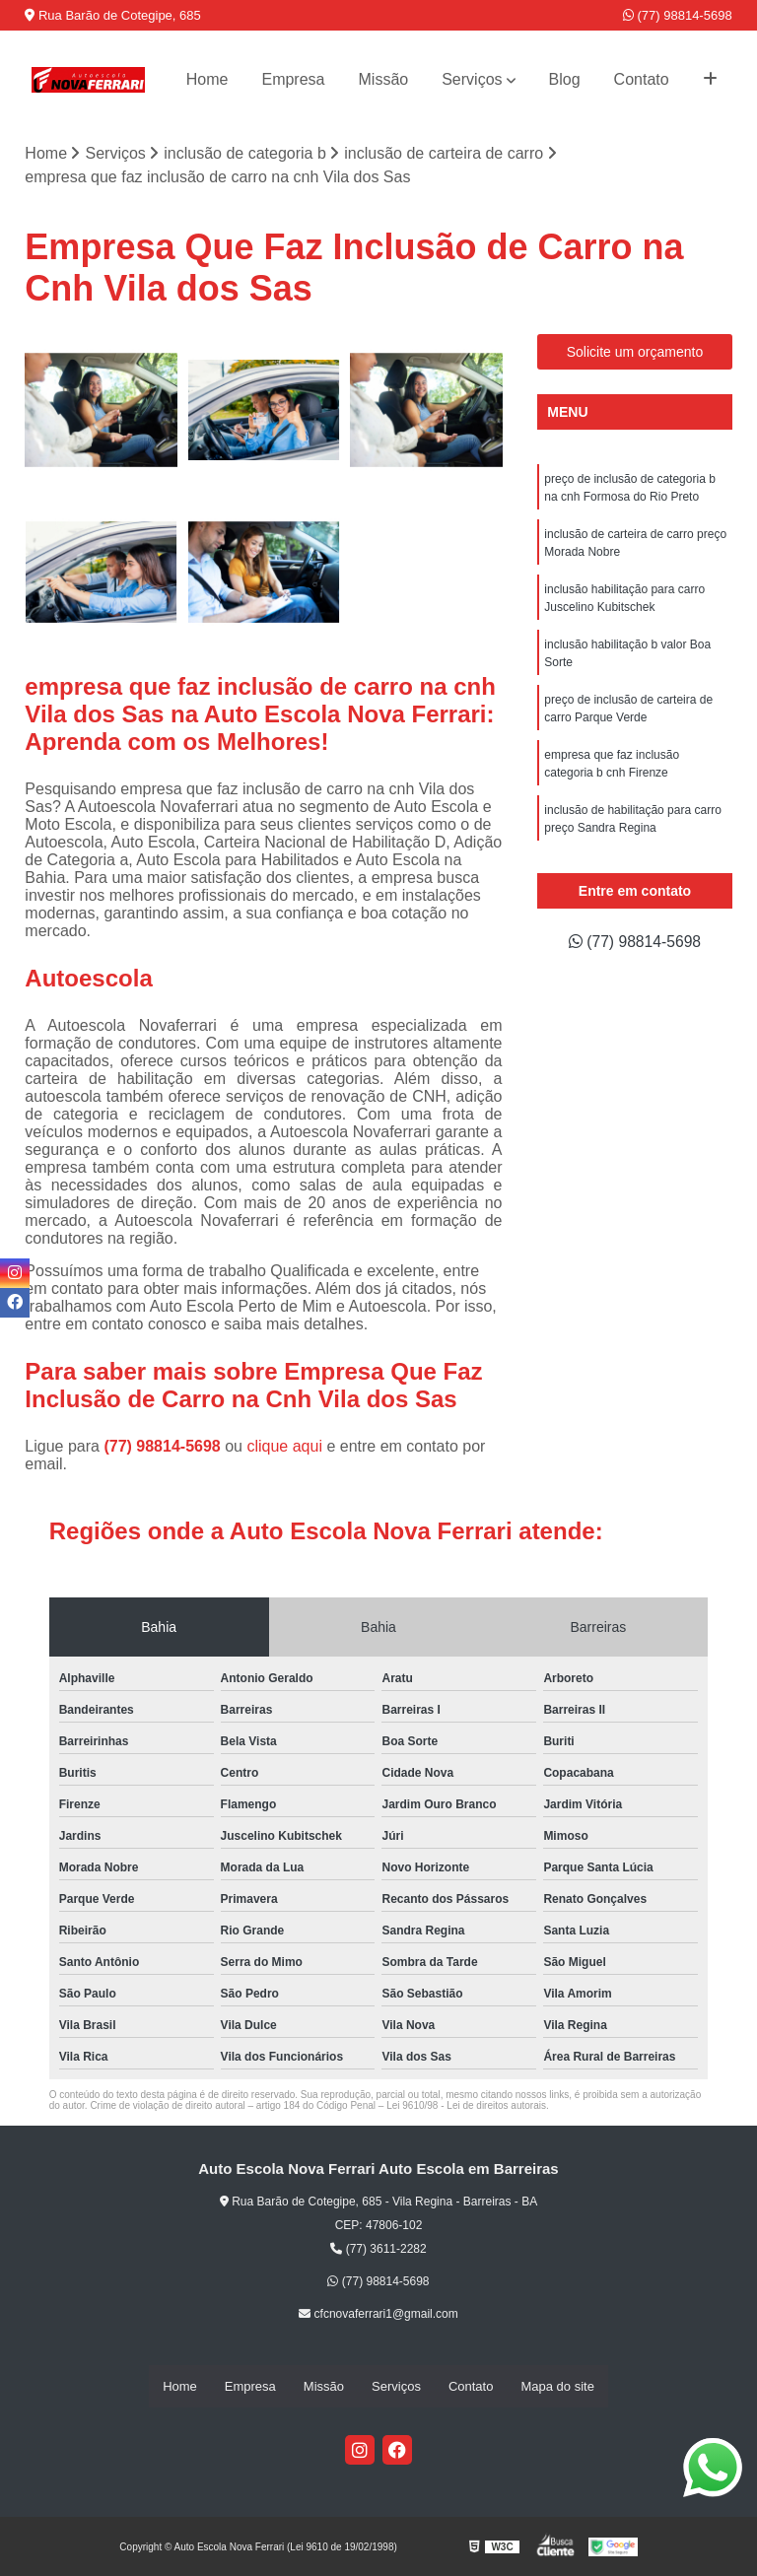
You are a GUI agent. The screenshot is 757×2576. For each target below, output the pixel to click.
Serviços (472, 79)
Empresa (292, 79)
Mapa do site (556, 2386)
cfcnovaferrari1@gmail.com (378, 2314)
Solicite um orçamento (635, 352)
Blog (565, 79)
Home (207, 79)
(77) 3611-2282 (378, 2249)
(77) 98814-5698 (677, 15)
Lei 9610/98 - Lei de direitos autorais (466, 2105)
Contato (641, 79)
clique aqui (284, 1446)
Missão (384, 79)
